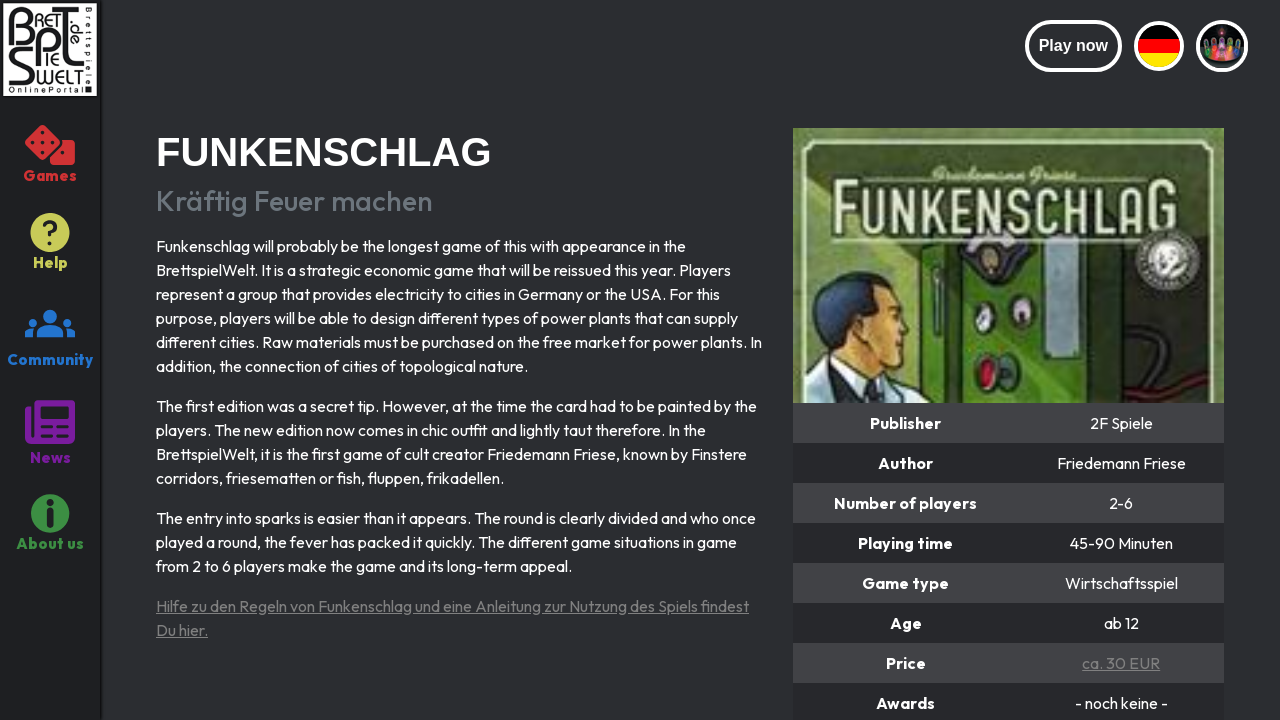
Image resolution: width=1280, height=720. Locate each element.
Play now (1073, 45)
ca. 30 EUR (1121, 663)
